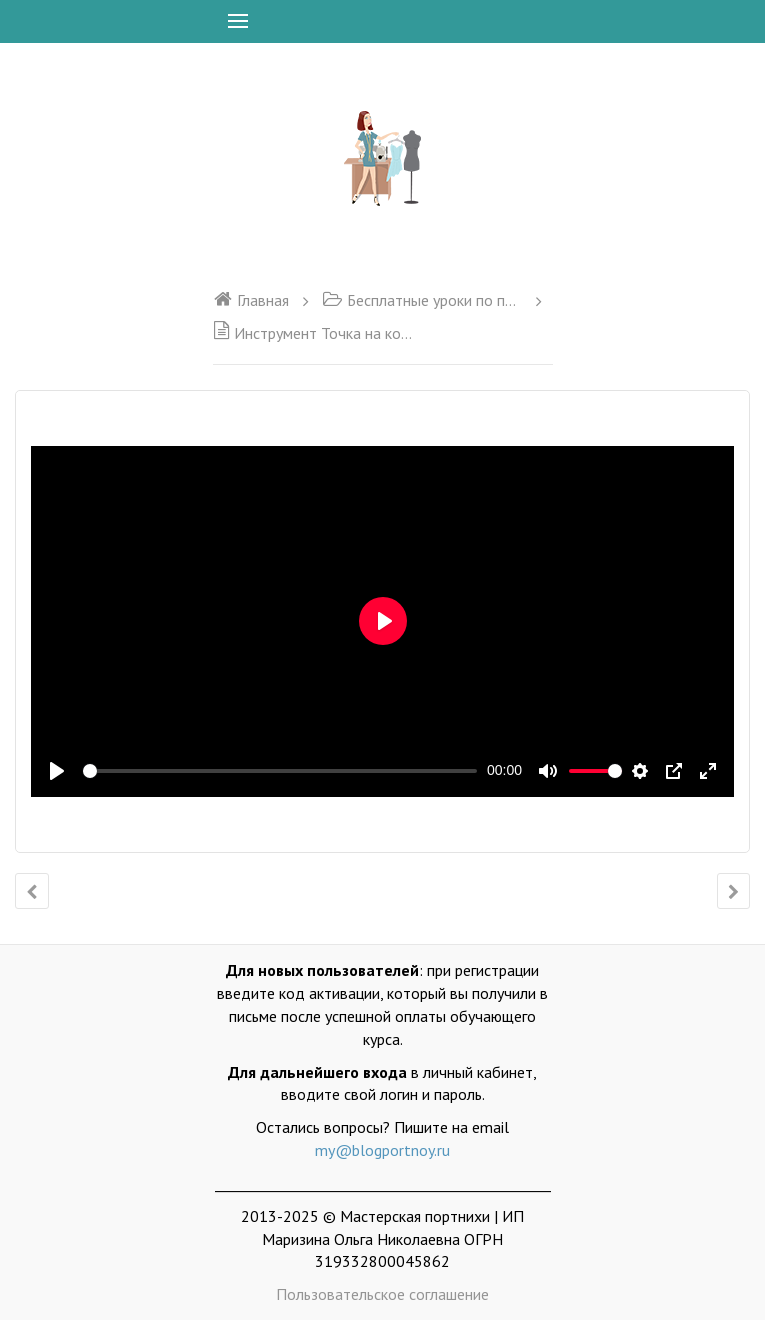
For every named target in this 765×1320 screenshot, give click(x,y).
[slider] (280, 771)
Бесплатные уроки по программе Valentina (422, 300)
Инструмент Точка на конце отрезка (313, 333)
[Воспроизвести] (57, 771)
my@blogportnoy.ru (382, 1150)
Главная (251, 300)
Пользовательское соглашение (382, 1294)
